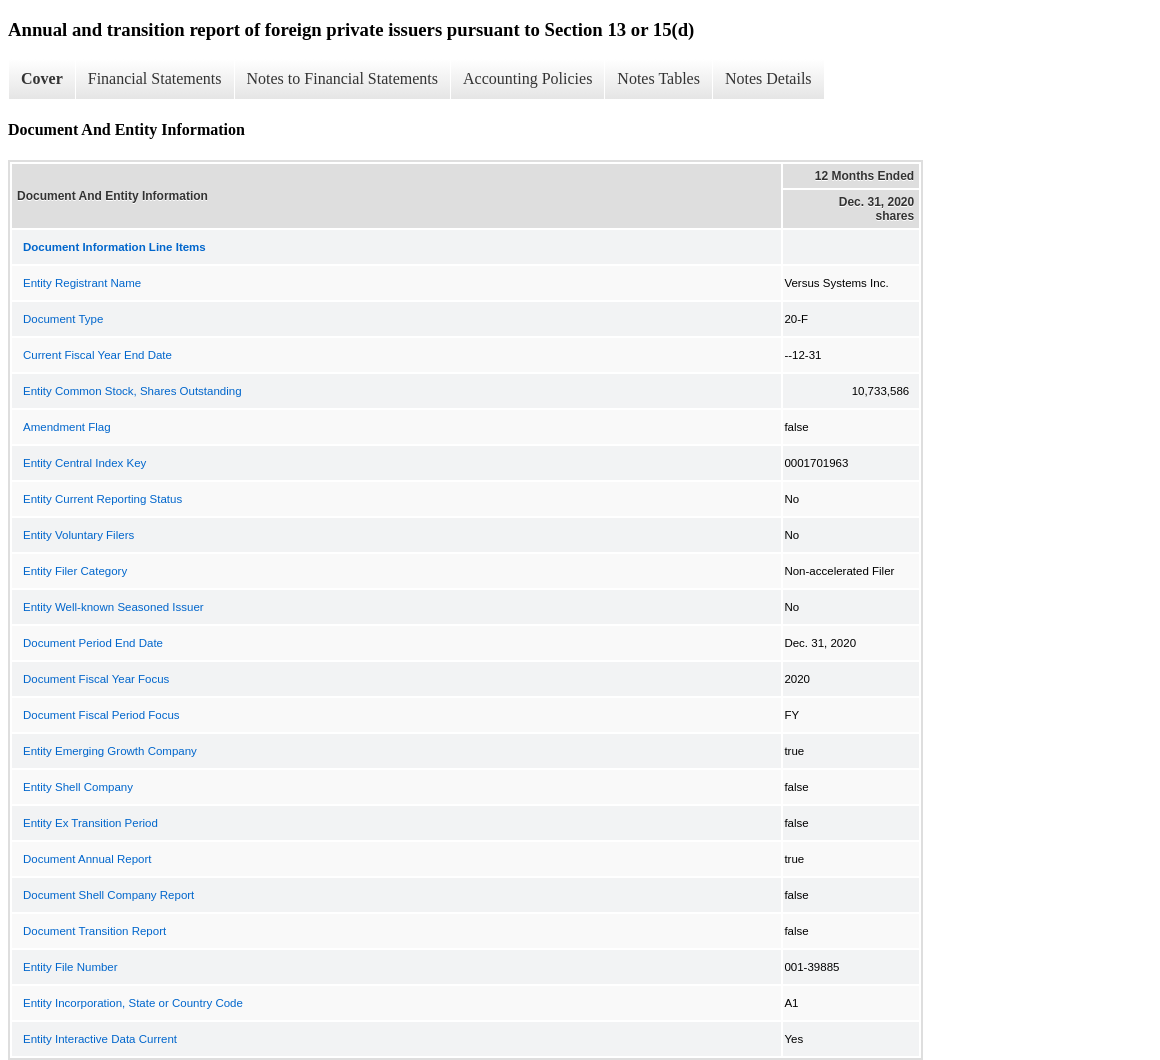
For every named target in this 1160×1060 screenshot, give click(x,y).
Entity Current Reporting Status (102, 499)
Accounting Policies (527, 78)
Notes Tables (658, 78)
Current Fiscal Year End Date (97, 355)
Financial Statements (155, 78)
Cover (42, 78)
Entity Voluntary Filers (78, 535)
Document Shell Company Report (108, 895)
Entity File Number (70, 967)
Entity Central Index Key (84, 463)
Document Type (63, 319)
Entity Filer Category (75, 571)
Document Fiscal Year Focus (96, 679)
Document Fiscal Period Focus (101, 715)
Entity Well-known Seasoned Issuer (113, 607)
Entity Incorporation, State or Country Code (133, 1003)
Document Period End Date (93, 643)
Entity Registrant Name (82, 283)
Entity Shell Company (78, 787)
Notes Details (768, 78)
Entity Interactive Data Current (100, 1039)
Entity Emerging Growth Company (110, 751)
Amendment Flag (67, 427)
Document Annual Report (87, 859)
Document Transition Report (94, 931)
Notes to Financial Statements (343, 78)
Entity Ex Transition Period (90, 823)
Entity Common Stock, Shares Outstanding (132, 391)
